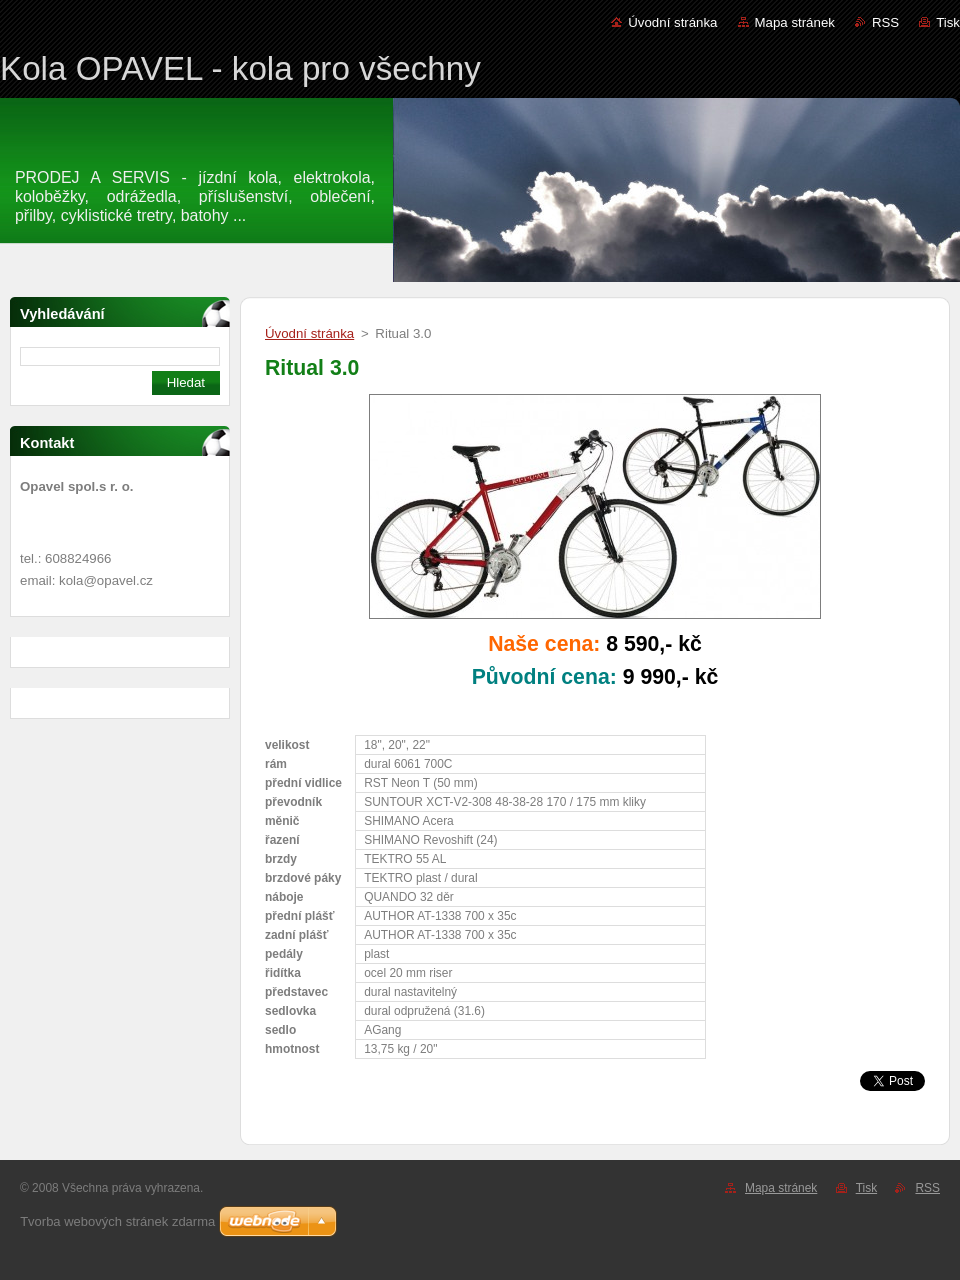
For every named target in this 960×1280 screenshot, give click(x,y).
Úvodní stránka (672, 22)
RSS (885, 22)
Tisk (948, 22)
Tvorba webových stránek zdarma (117, 1221)
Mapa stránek (795, 22)
